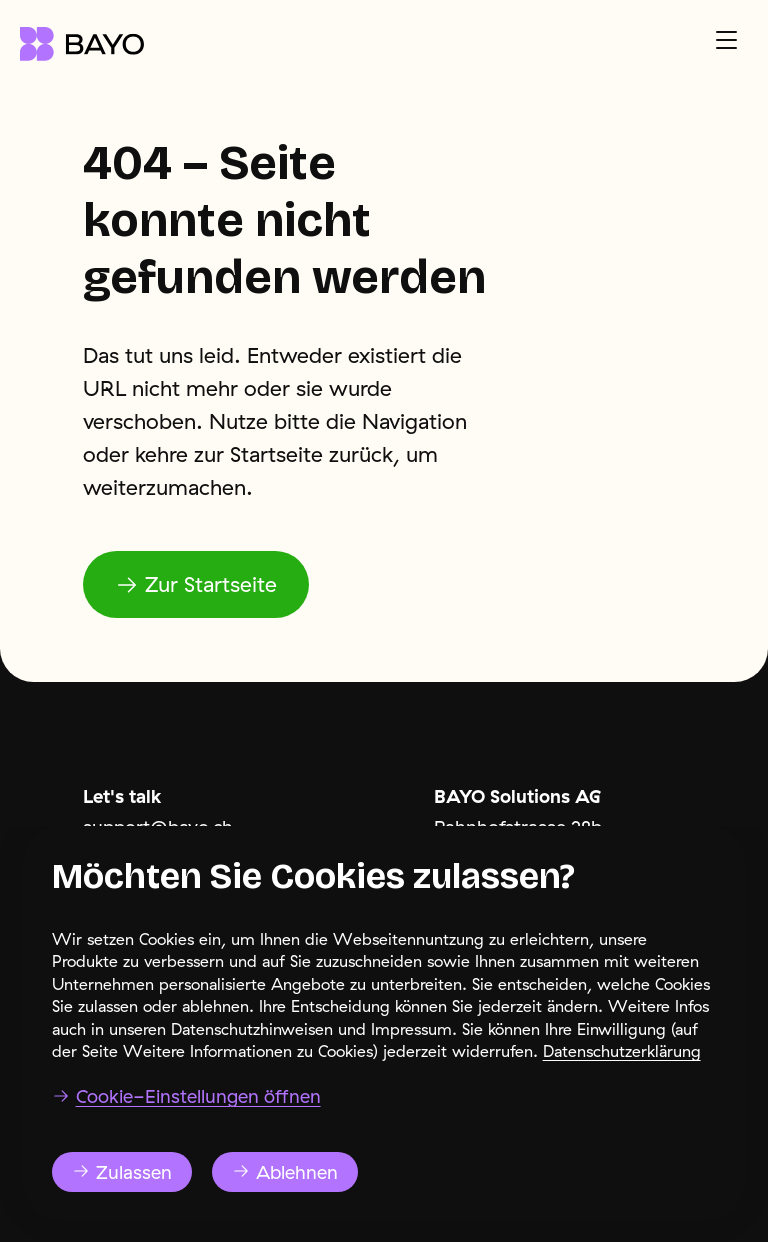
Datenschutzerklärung (622, 1083)
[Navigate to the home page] (82, 44)
